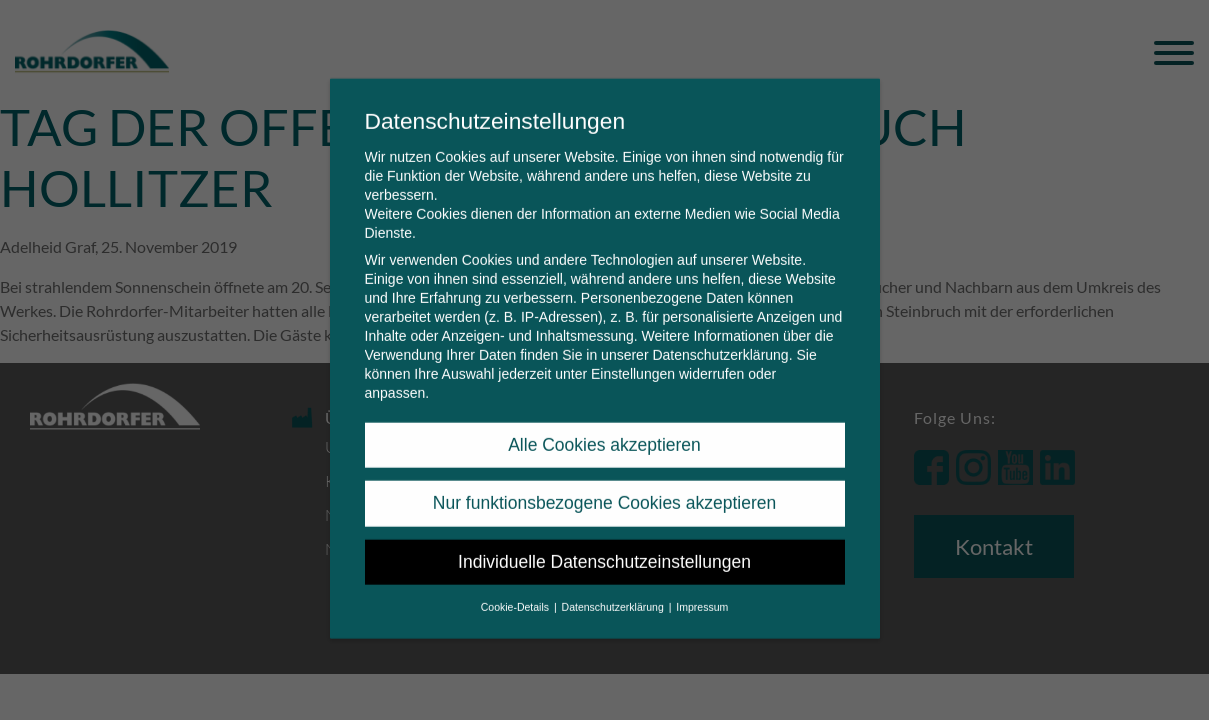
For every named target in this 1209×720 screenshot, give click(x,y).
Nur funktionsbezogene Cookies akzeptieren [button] (604, 488)
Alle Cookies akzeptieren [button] (604, 430)
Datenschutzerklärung (720, 340)
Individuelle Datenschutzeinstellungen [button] (604, 547)
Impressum (702, 592)
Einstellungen (633, 359)
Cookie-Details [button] (516, 592)
